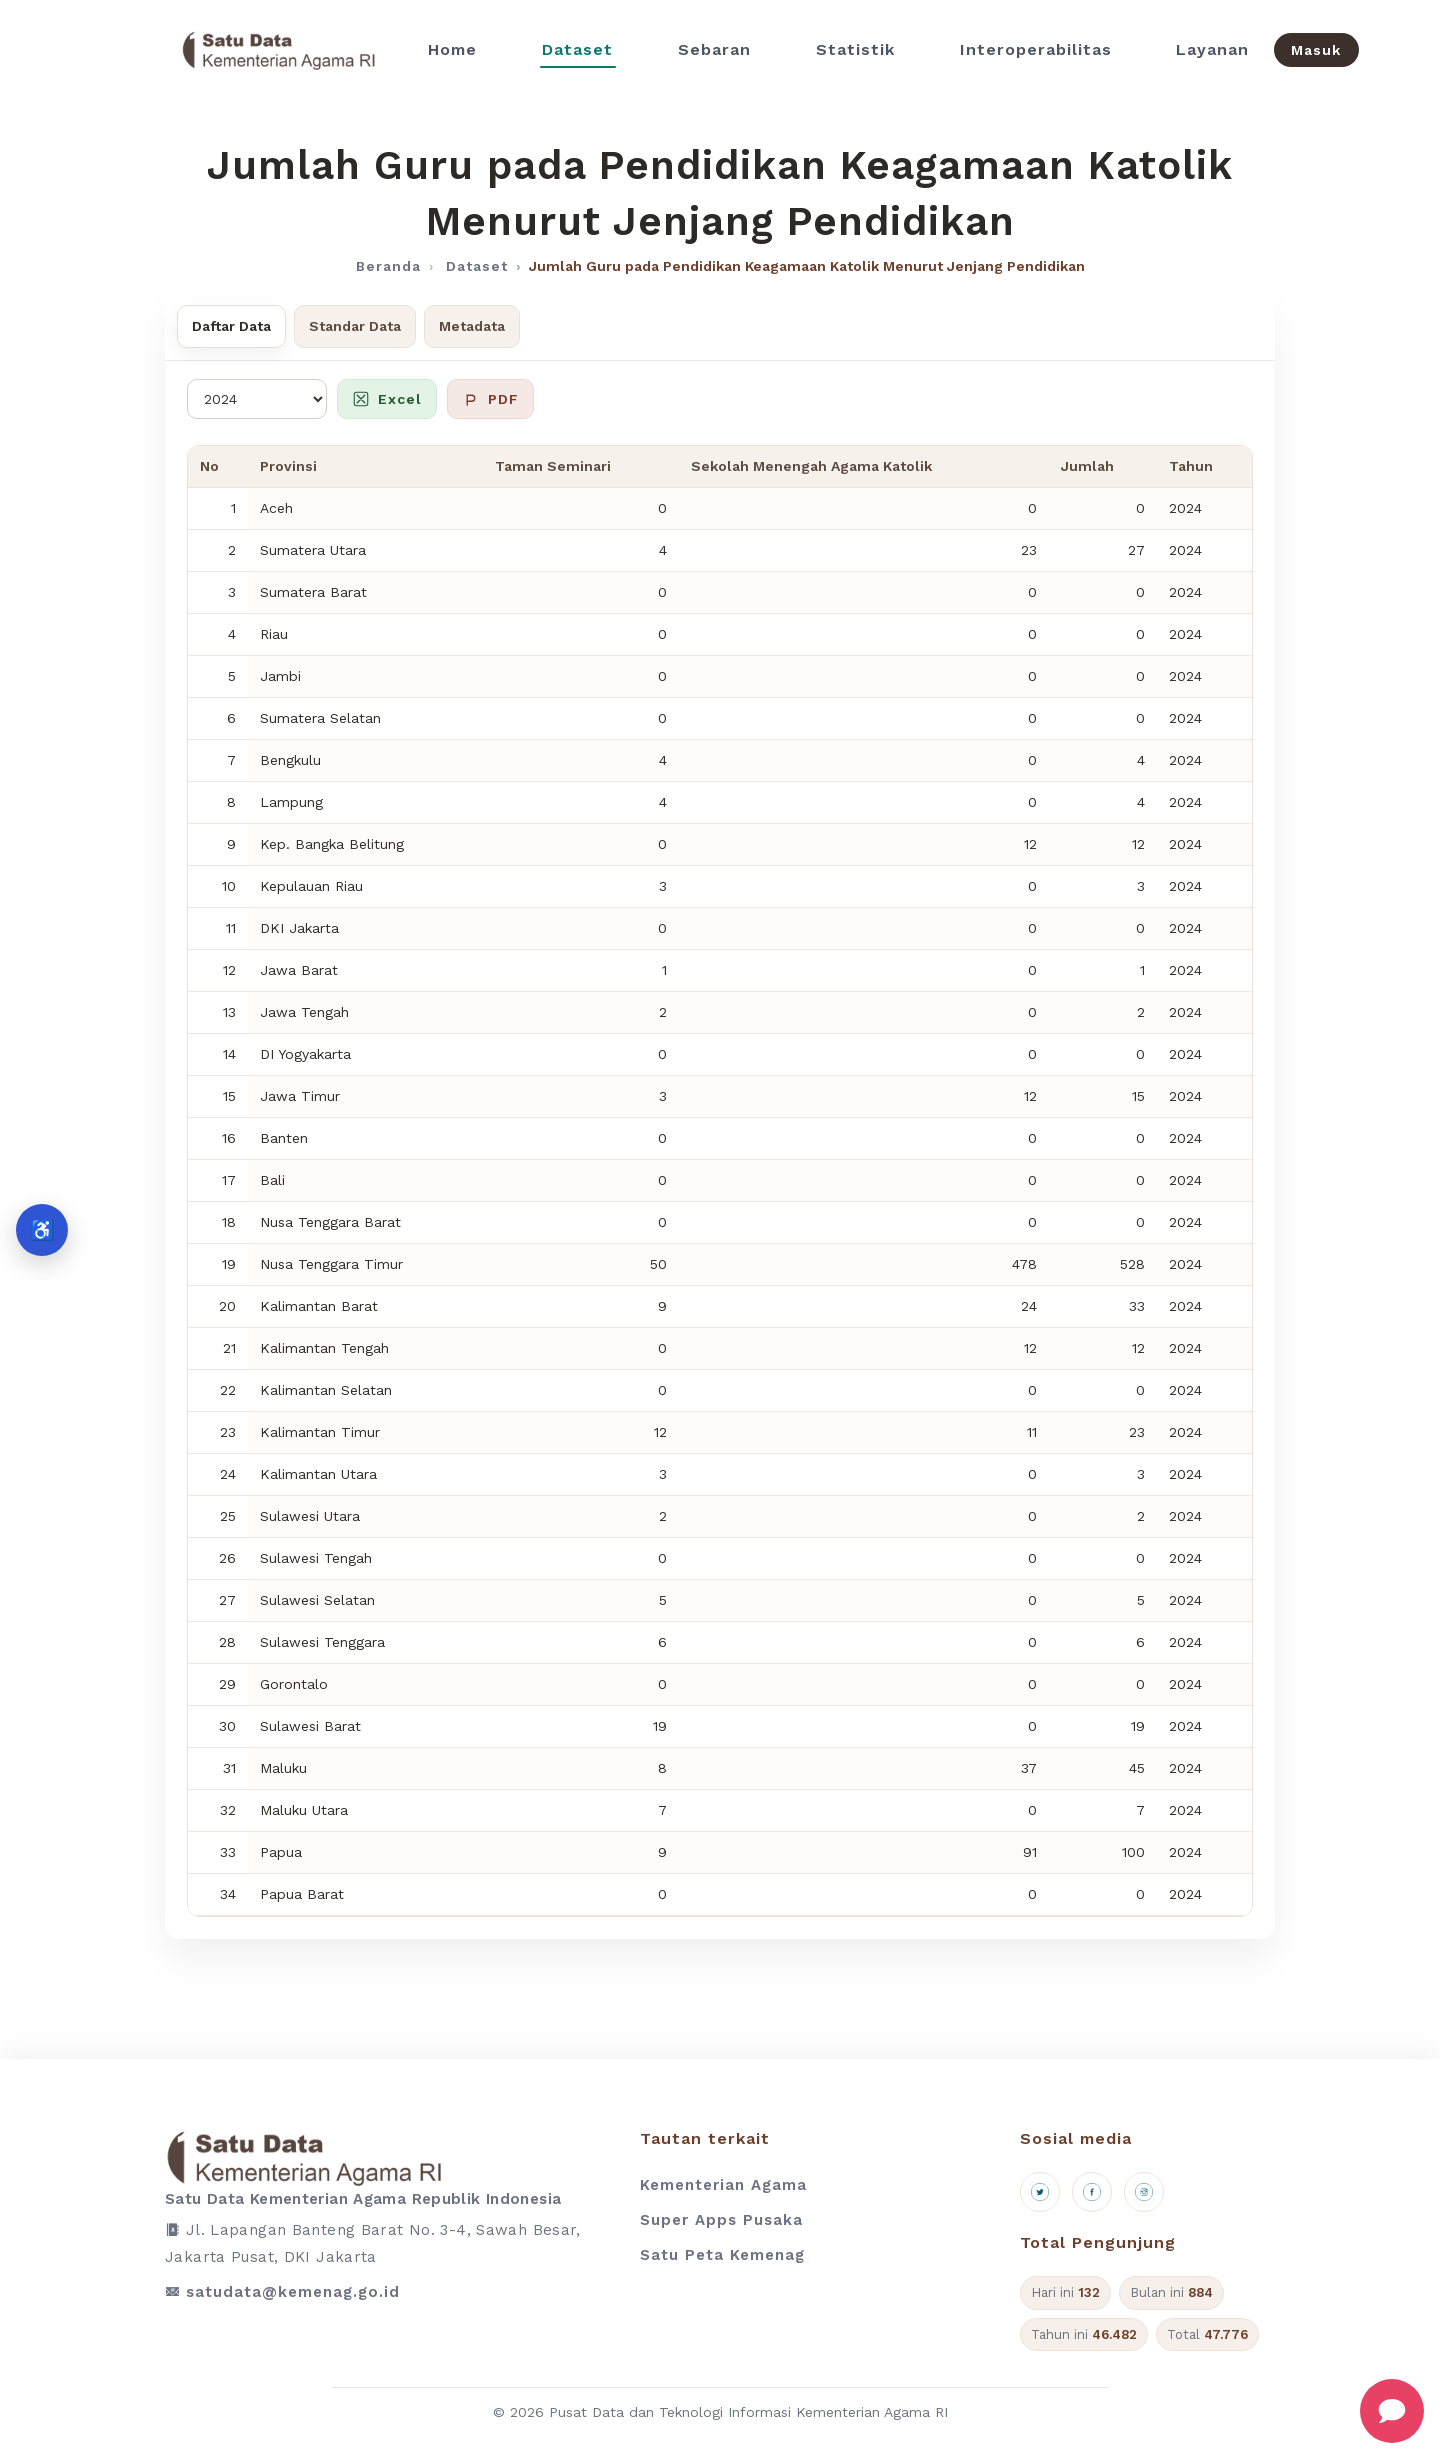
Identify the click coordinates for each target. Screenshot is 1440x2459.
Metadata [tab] (472, 326)
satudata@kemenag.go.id (293, 2292)
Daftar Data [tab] (231, 326)
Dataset (577, 49)
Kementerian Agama (723, 2185)
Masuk (1316, 50)
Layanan (1212, 49)
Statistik (855, 49)
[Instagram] (1144, 2192)
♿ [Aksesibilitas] (42, 1229)
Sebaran (714, 49)
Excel (387, 399)
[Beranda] (278, 50)
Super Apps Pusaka (721, 2220)
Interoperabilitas (1036, 49)
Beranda (388, 266)
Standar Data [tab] (355, 326)
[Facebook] (1092, 2192)
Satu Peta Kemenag (722, 2255)
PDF (490, 399)
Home (452, 49)
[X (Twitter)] (1040, 2192)
